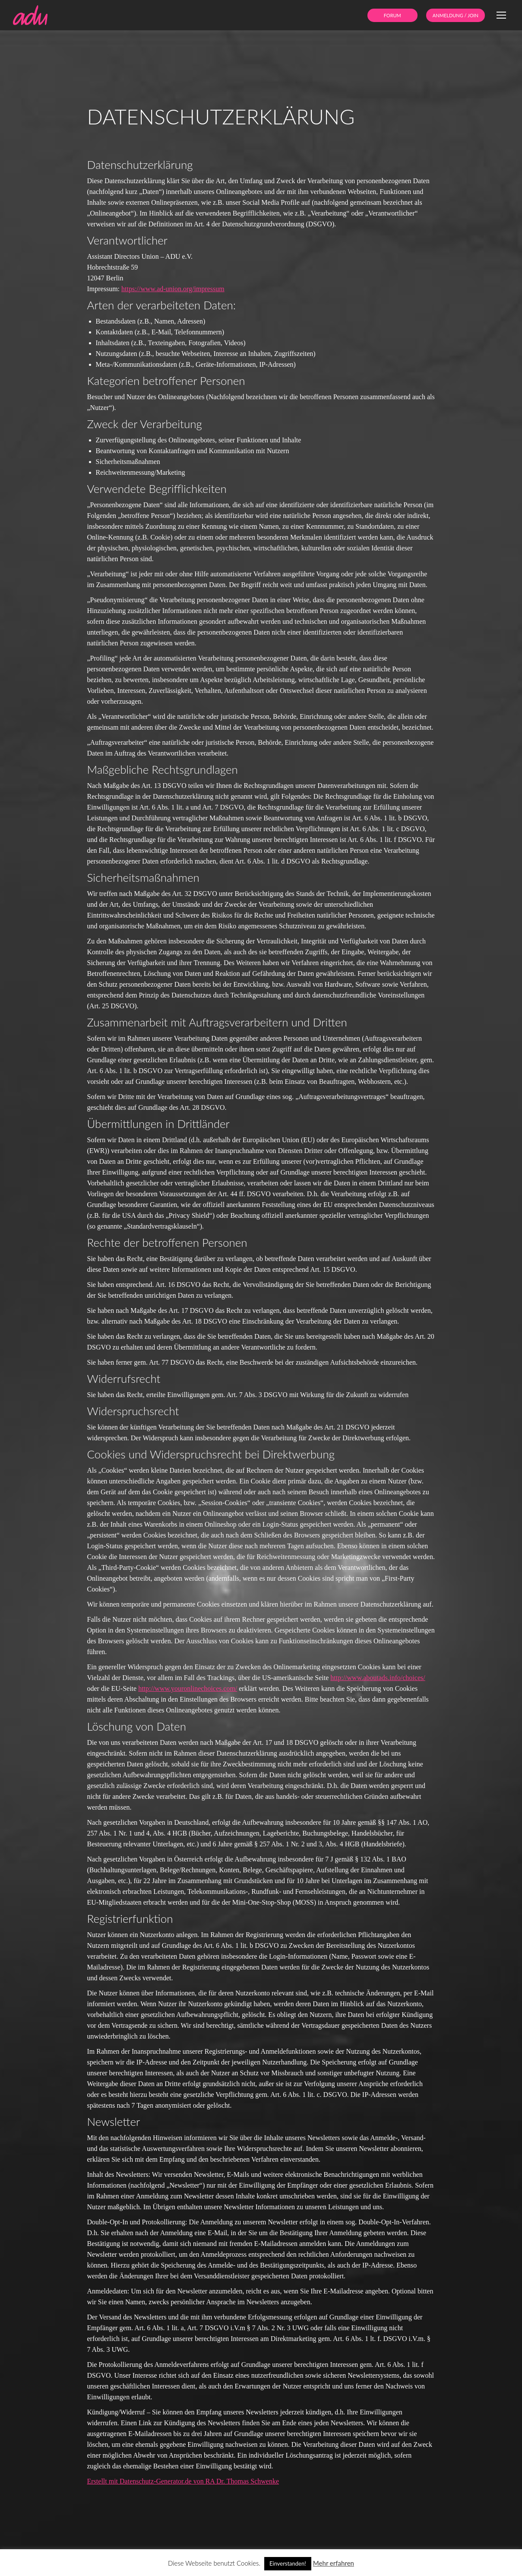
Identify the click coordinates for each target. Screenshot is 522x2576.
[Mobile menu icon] (501, 15)
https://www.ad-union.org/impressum (173, 288)
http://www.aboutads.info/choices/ (377, 1677)
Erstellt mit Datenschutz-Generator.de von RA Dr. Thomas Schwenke (183, 2481)
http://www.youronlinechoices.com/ (187, 1688)
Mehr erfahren (333, 2563)
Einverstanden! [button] (287, 2563)
